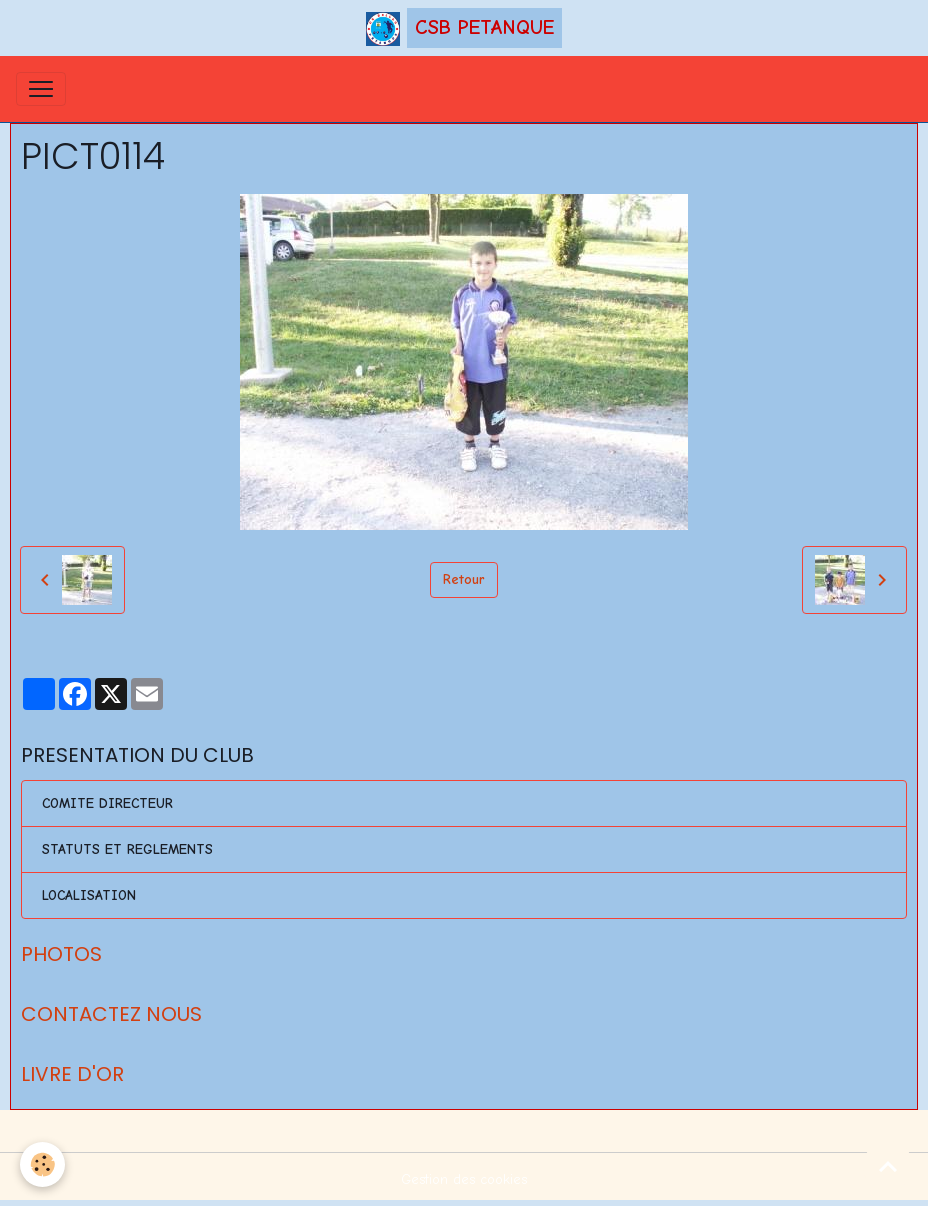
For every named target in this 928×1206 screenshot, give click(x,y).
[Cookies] (42, 1164)
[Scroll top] (888, 1166)
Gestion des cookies (464, 1179)
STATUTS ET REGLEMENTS (127, 849)
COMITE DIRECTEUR (107, 803)
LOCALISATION (89, 895)
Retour (464, 579)
